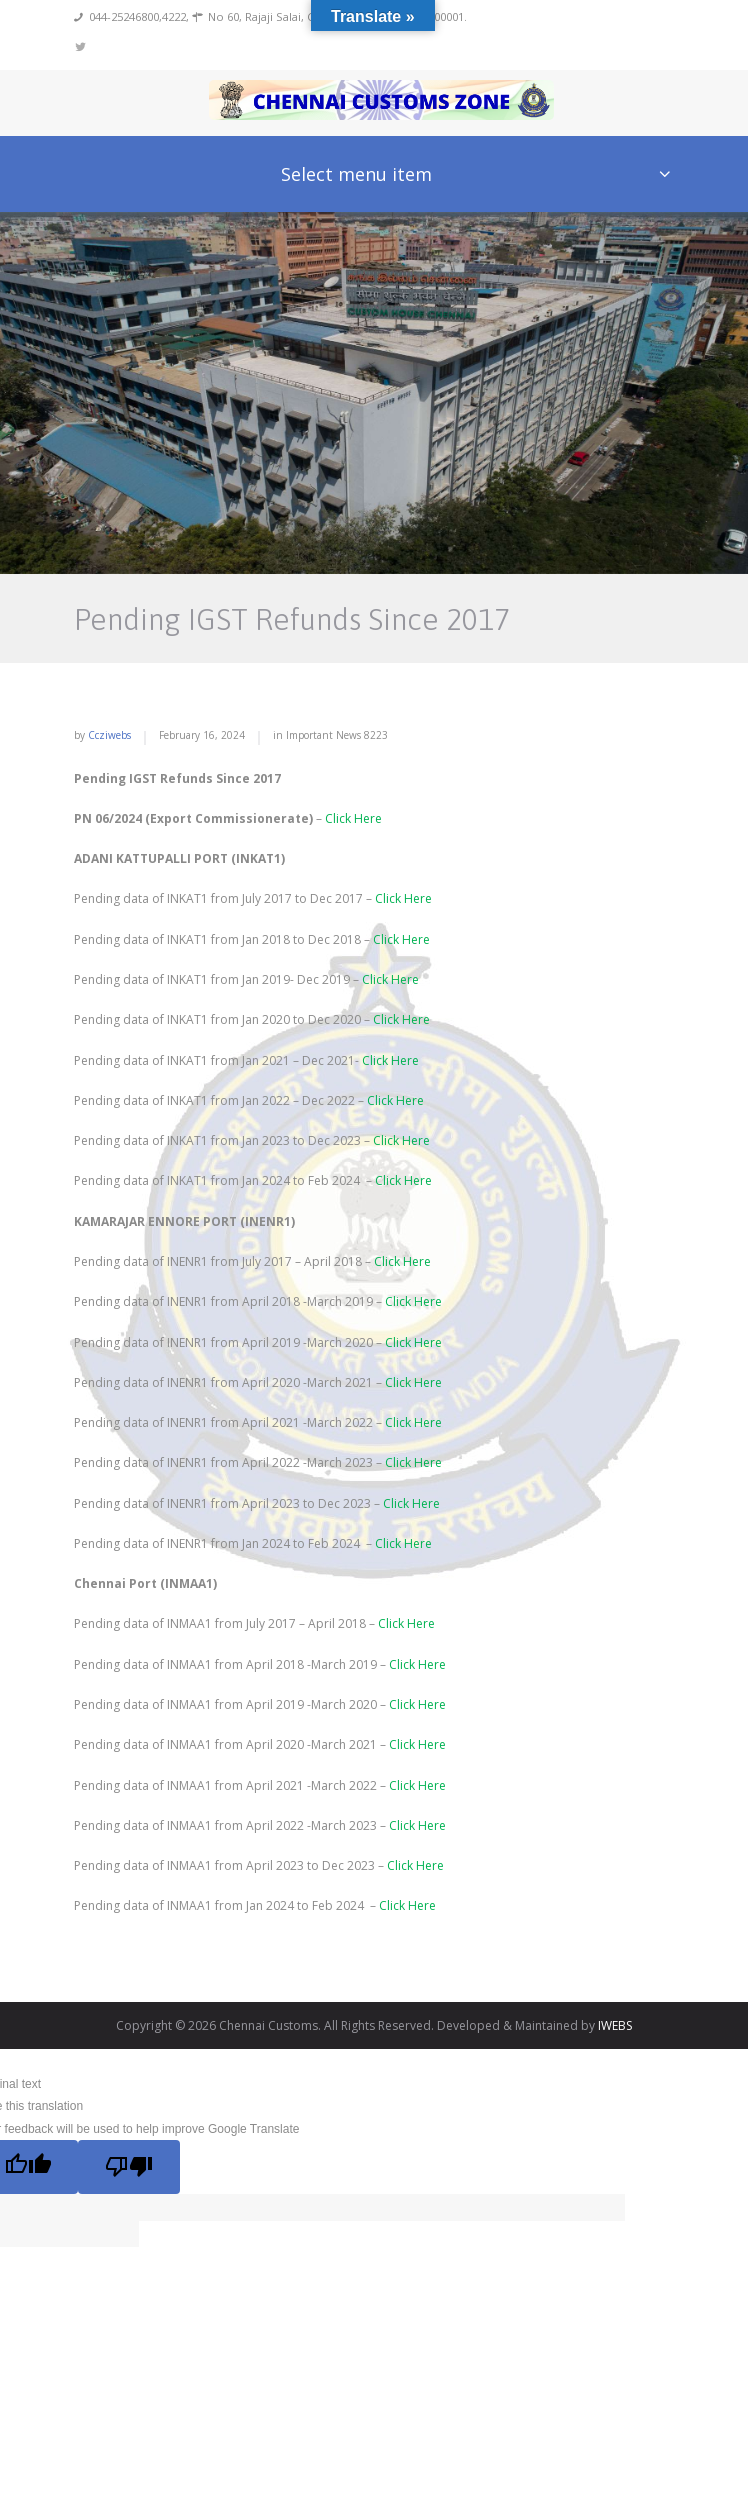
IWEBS (615, 2025)
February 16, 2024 (202, 735)
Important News (323, 735)
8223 (376, 735)
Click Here (353, 818)
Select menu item (356, 174)
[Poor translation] (128, 2167)
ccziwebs (109, 735)
